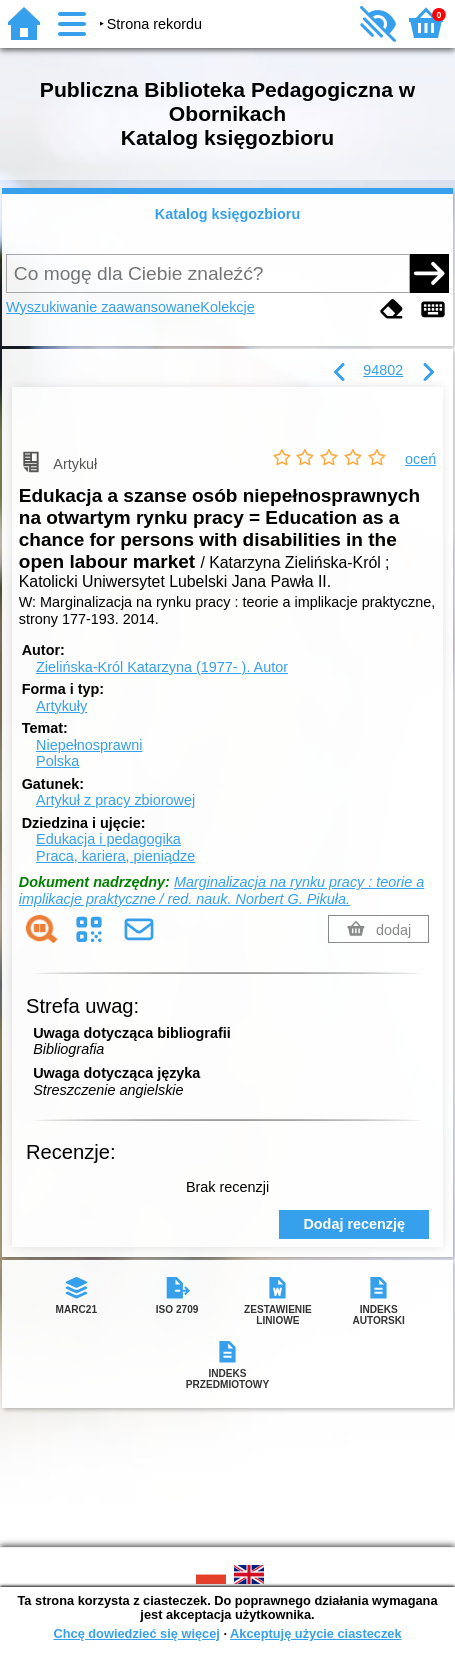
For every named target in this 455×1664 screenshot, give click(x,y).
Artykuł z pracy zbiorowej (115, 800)
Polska (57, 761)
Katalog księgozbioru (228, 214)
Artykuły (61, 706)
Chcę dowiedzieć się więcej (136, 1633)
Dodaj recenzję (354, 1224)
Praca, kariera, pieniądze (115, 856)
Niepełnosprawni (89, 745)
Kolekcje (227, 307)
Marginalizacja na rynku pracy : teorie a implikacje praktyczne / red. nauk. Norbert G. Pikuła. (221, 890)
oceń (420, 459)
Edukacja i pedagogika (108, 839)
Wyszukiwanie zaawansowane (103, 307)
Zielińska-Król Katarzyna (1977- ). (162, 667)
